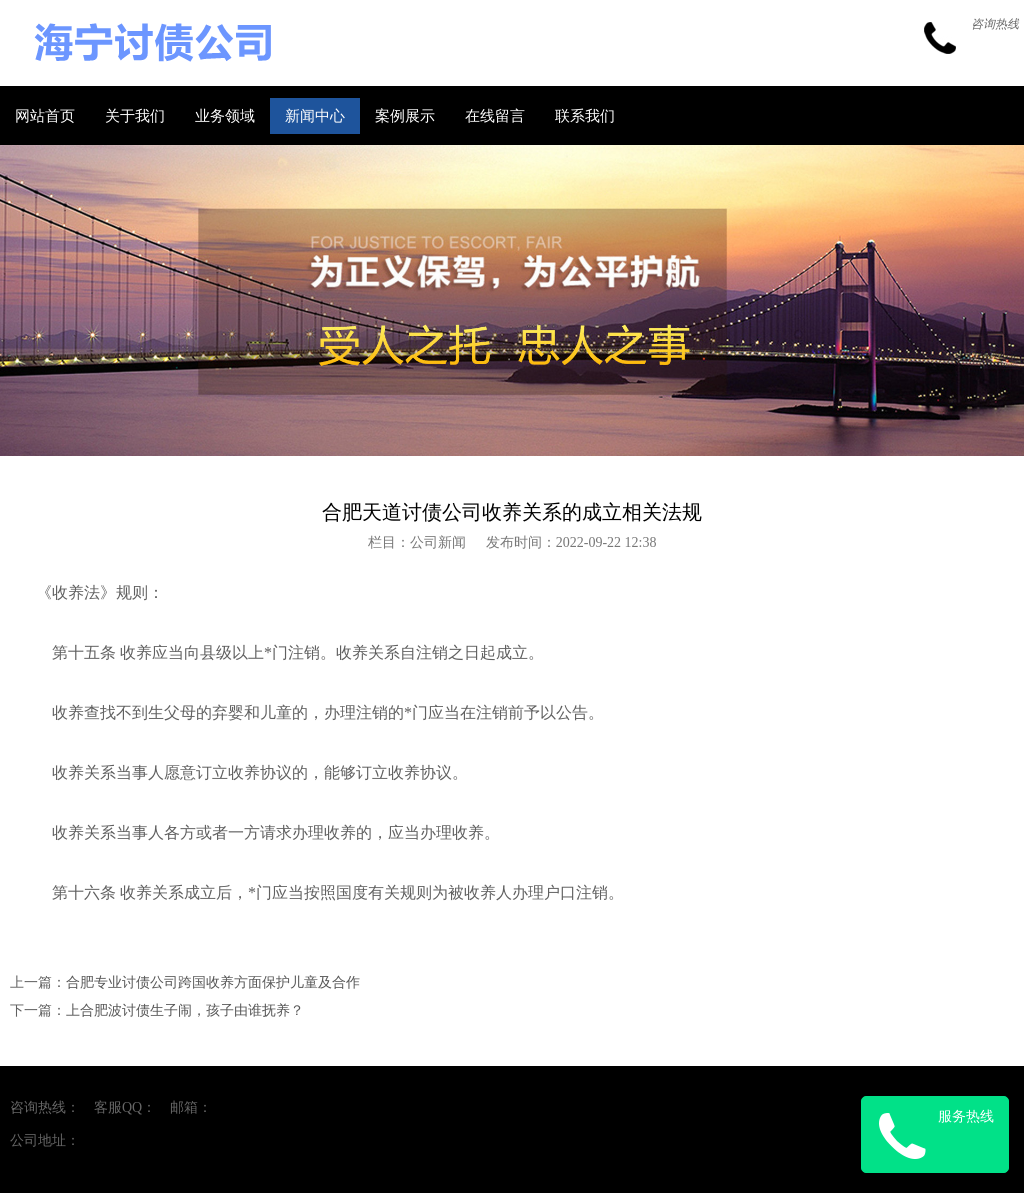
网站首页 (45, 116)
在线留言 (495, 116)
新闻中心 (315, 116)
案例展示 (405, 116)
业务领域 (225, 116)
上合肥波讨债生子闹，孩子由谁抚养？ (185, 1010)
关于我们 (135, 116)
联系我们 (585, 116)
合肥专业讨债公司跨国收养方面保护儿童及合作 (213, 982)
